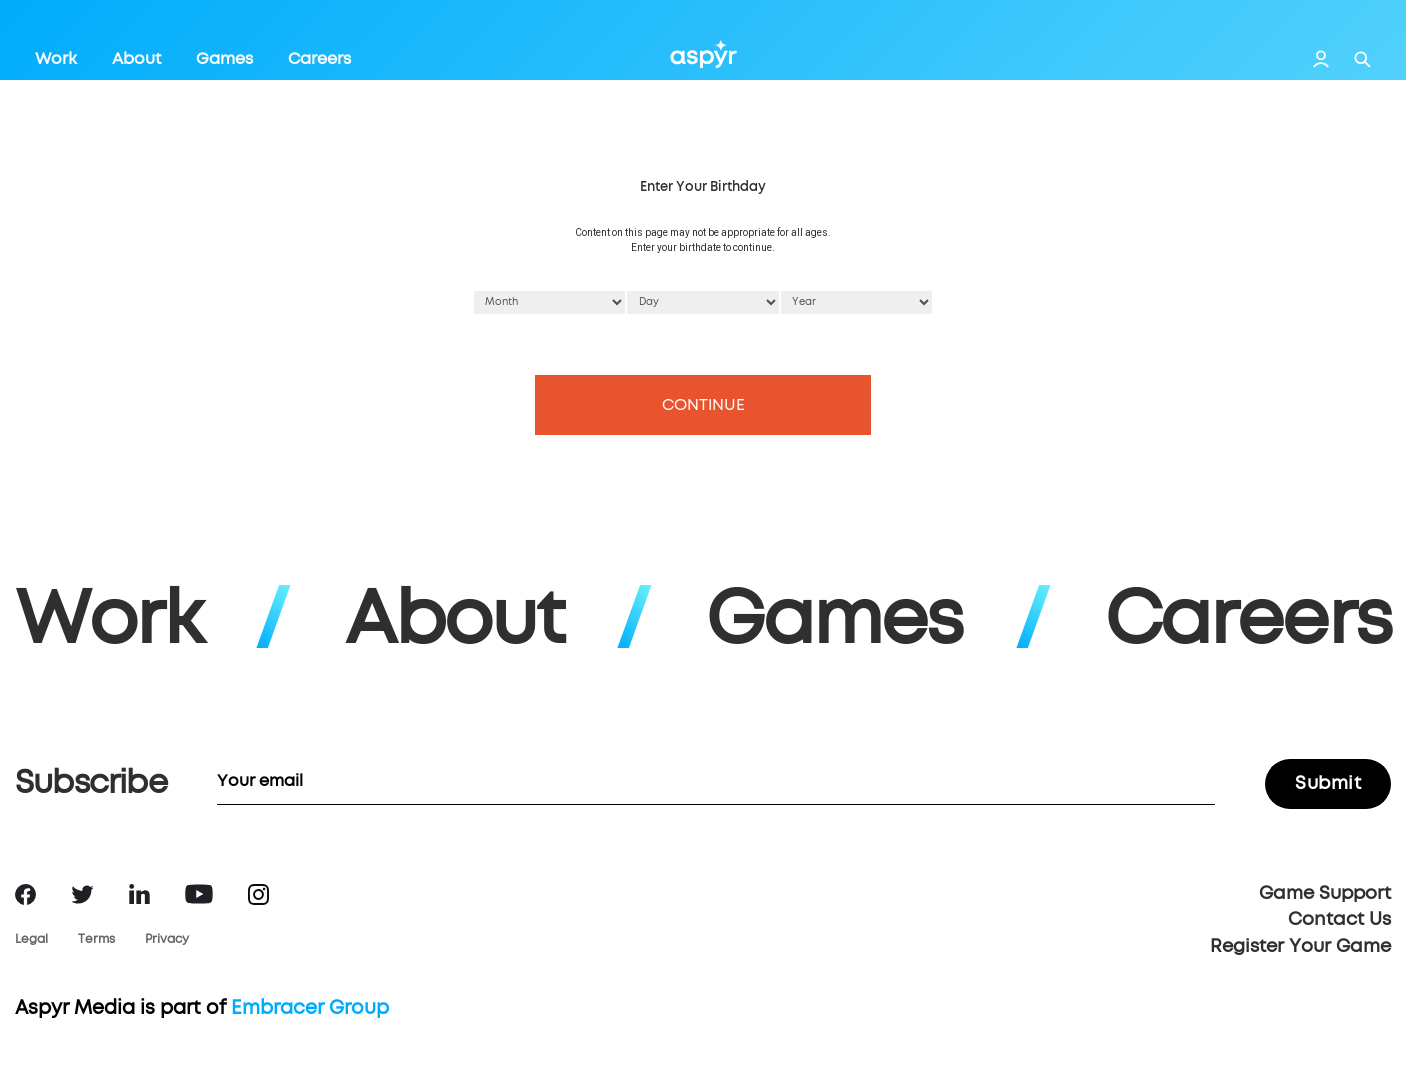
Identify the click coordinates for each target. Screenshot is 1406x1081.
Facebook (25, 894)
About (136, 59)
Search (1362, 59)
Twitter (82, 894)
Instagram (258, 894)
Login (1321, 59)
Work (56, 59)
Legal (31, 940)
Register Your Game (1300, 947)
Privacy (167, 940)
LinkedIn (139, 894)
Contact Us (1339, 920)
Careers (319, 59)
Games (224, 59)
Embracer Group (310, 1008)
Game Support (1325, 894)
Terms (96, 940)
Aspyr (703, 54)
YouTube (199, 894)
